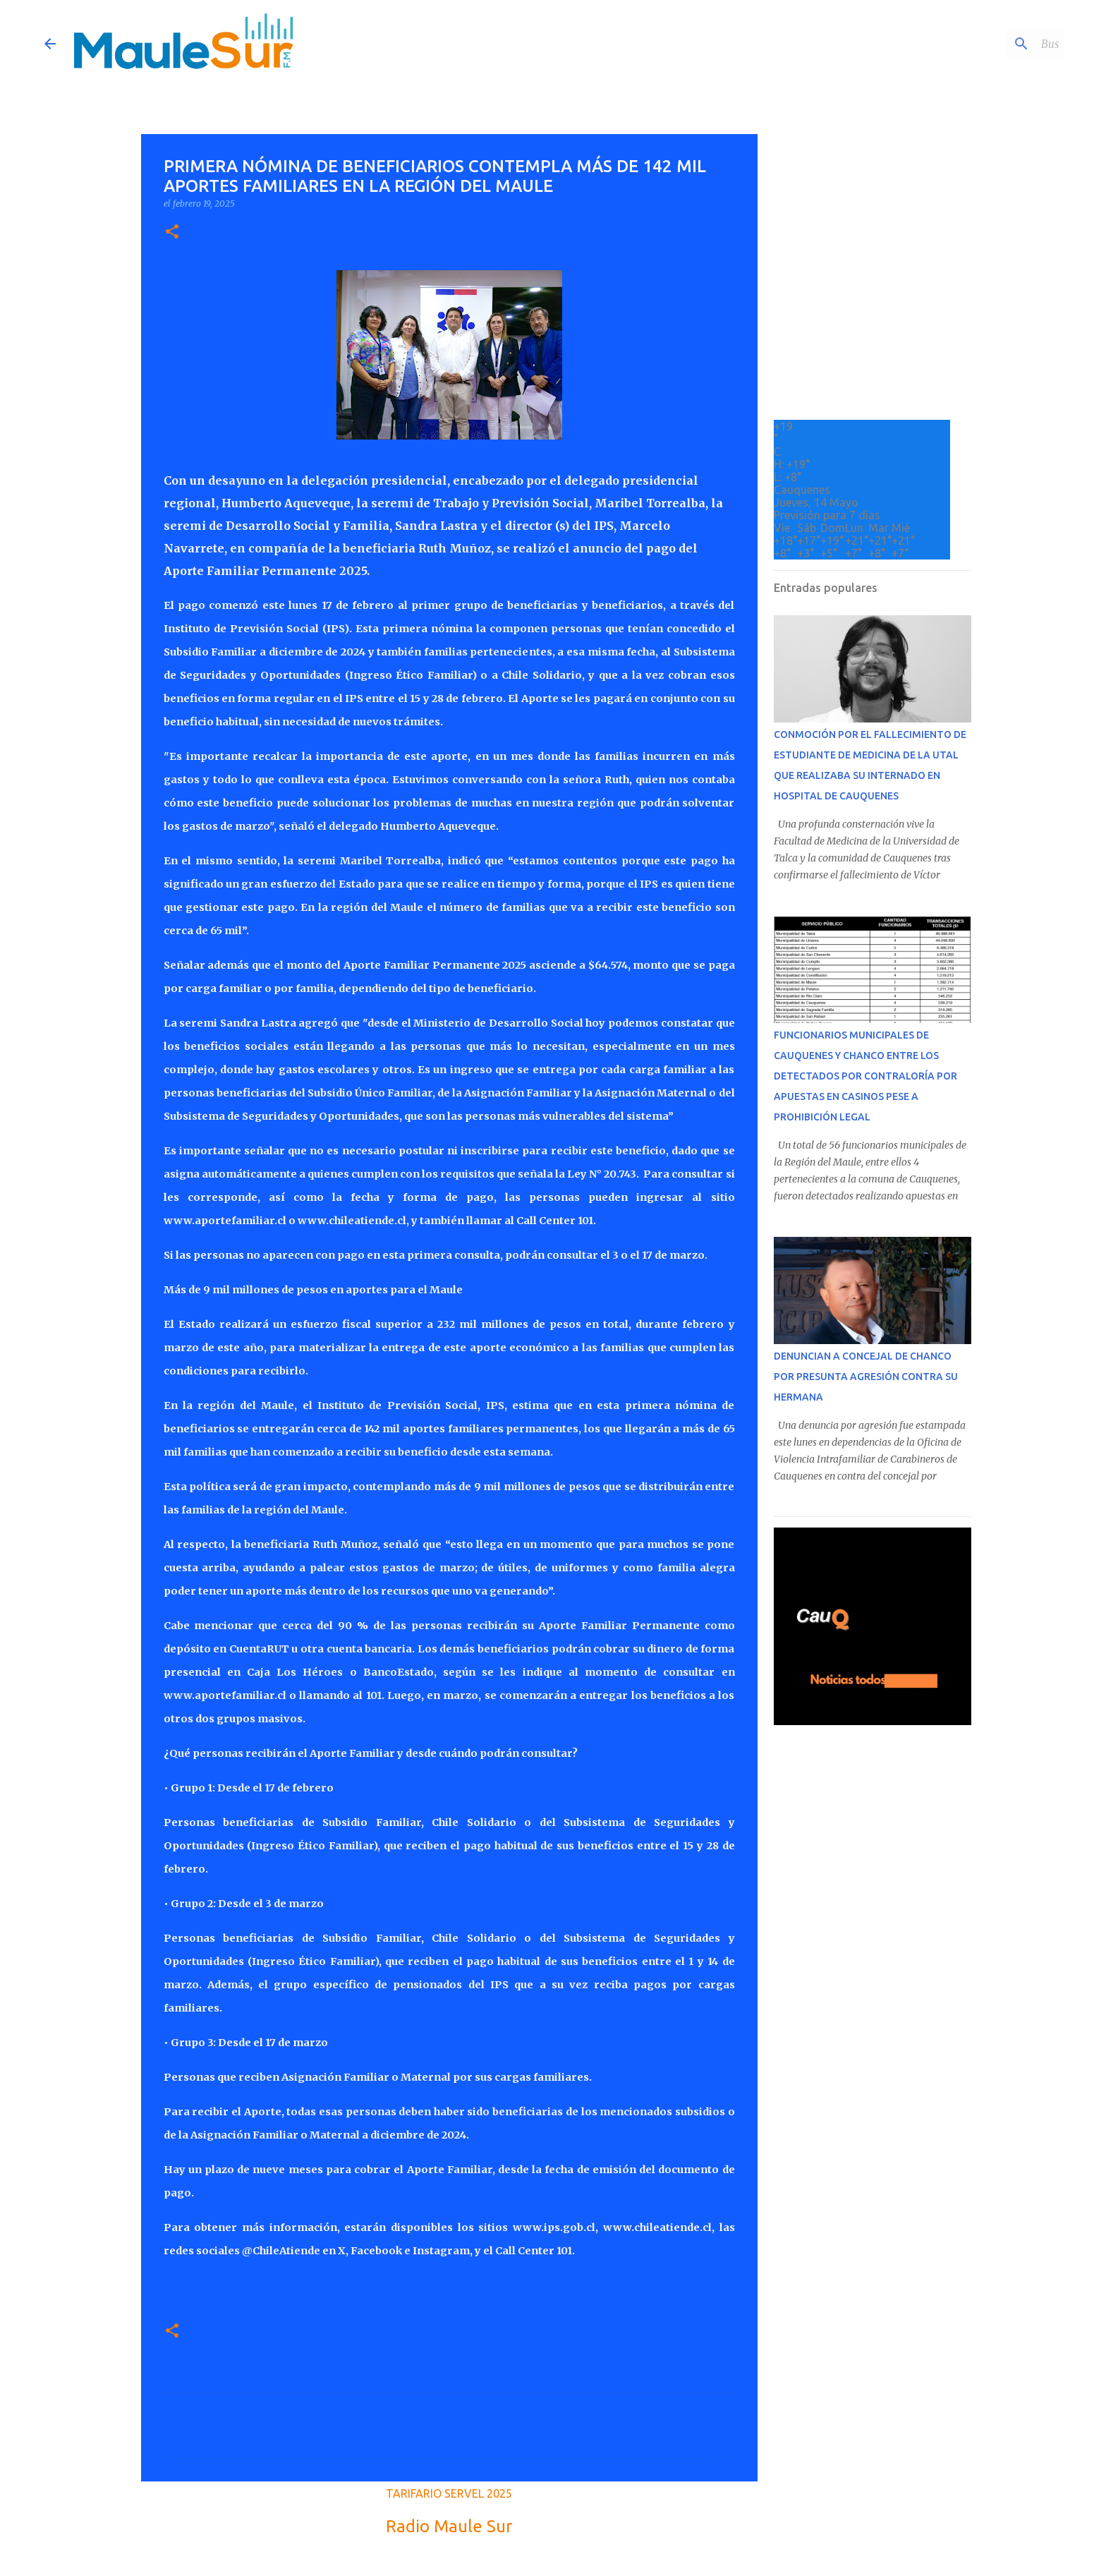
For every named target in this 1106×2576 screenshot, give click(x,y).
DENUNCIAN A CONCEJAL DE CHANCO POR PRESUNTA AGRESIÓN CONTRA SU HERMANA (866, 1376)
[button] (172, 232)
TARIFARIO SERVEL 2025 (449, 2493)
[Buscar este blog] (990, 44)
